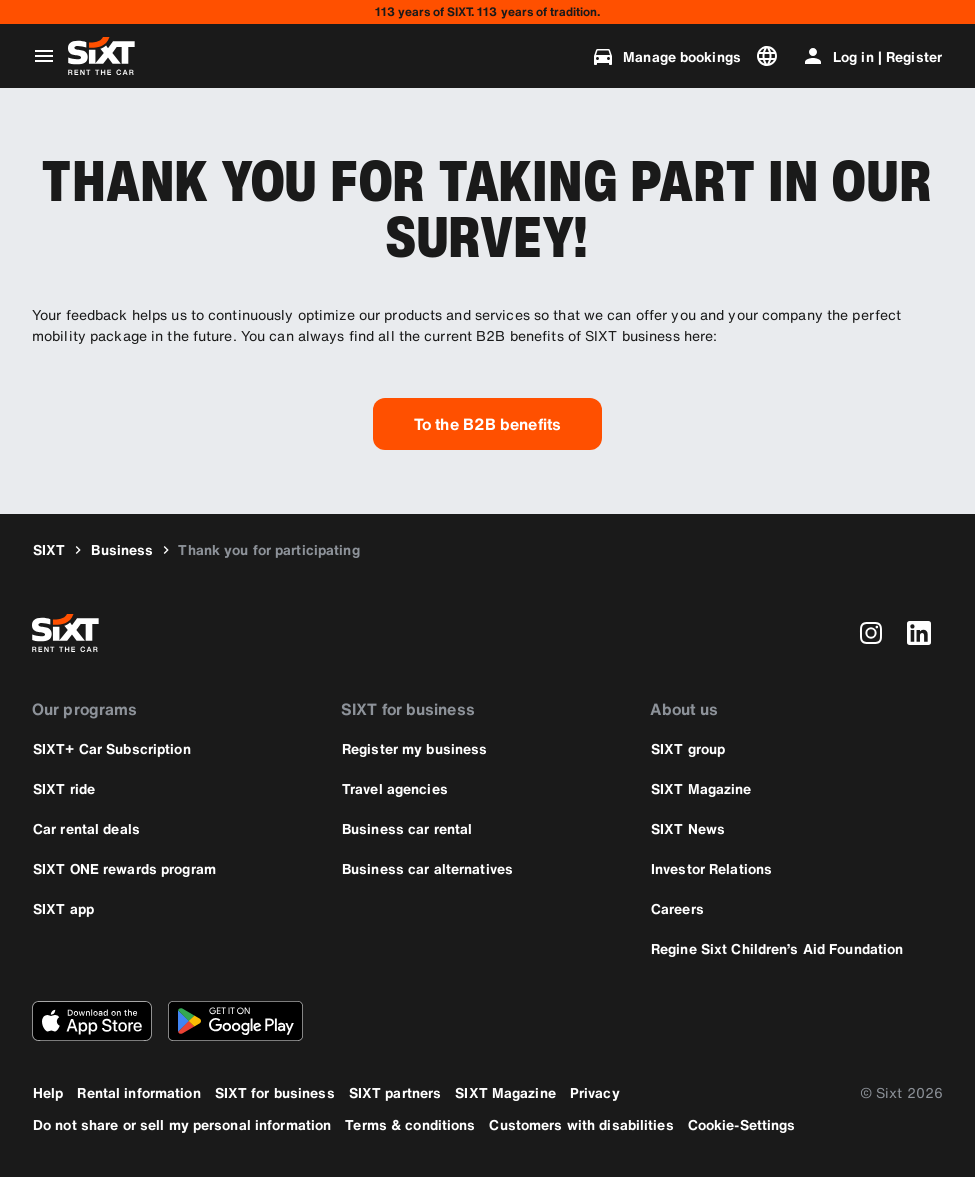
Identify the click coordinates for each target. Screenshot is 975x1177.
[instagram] (871, 633)
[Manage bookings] (666, 56)
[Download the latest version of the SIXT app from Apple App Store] (92, 1021)
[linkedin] (919, 633)
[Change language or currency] (771, 56)
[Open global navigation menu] (44, 56)
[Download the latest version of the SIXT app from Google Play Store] (235, 1021)
